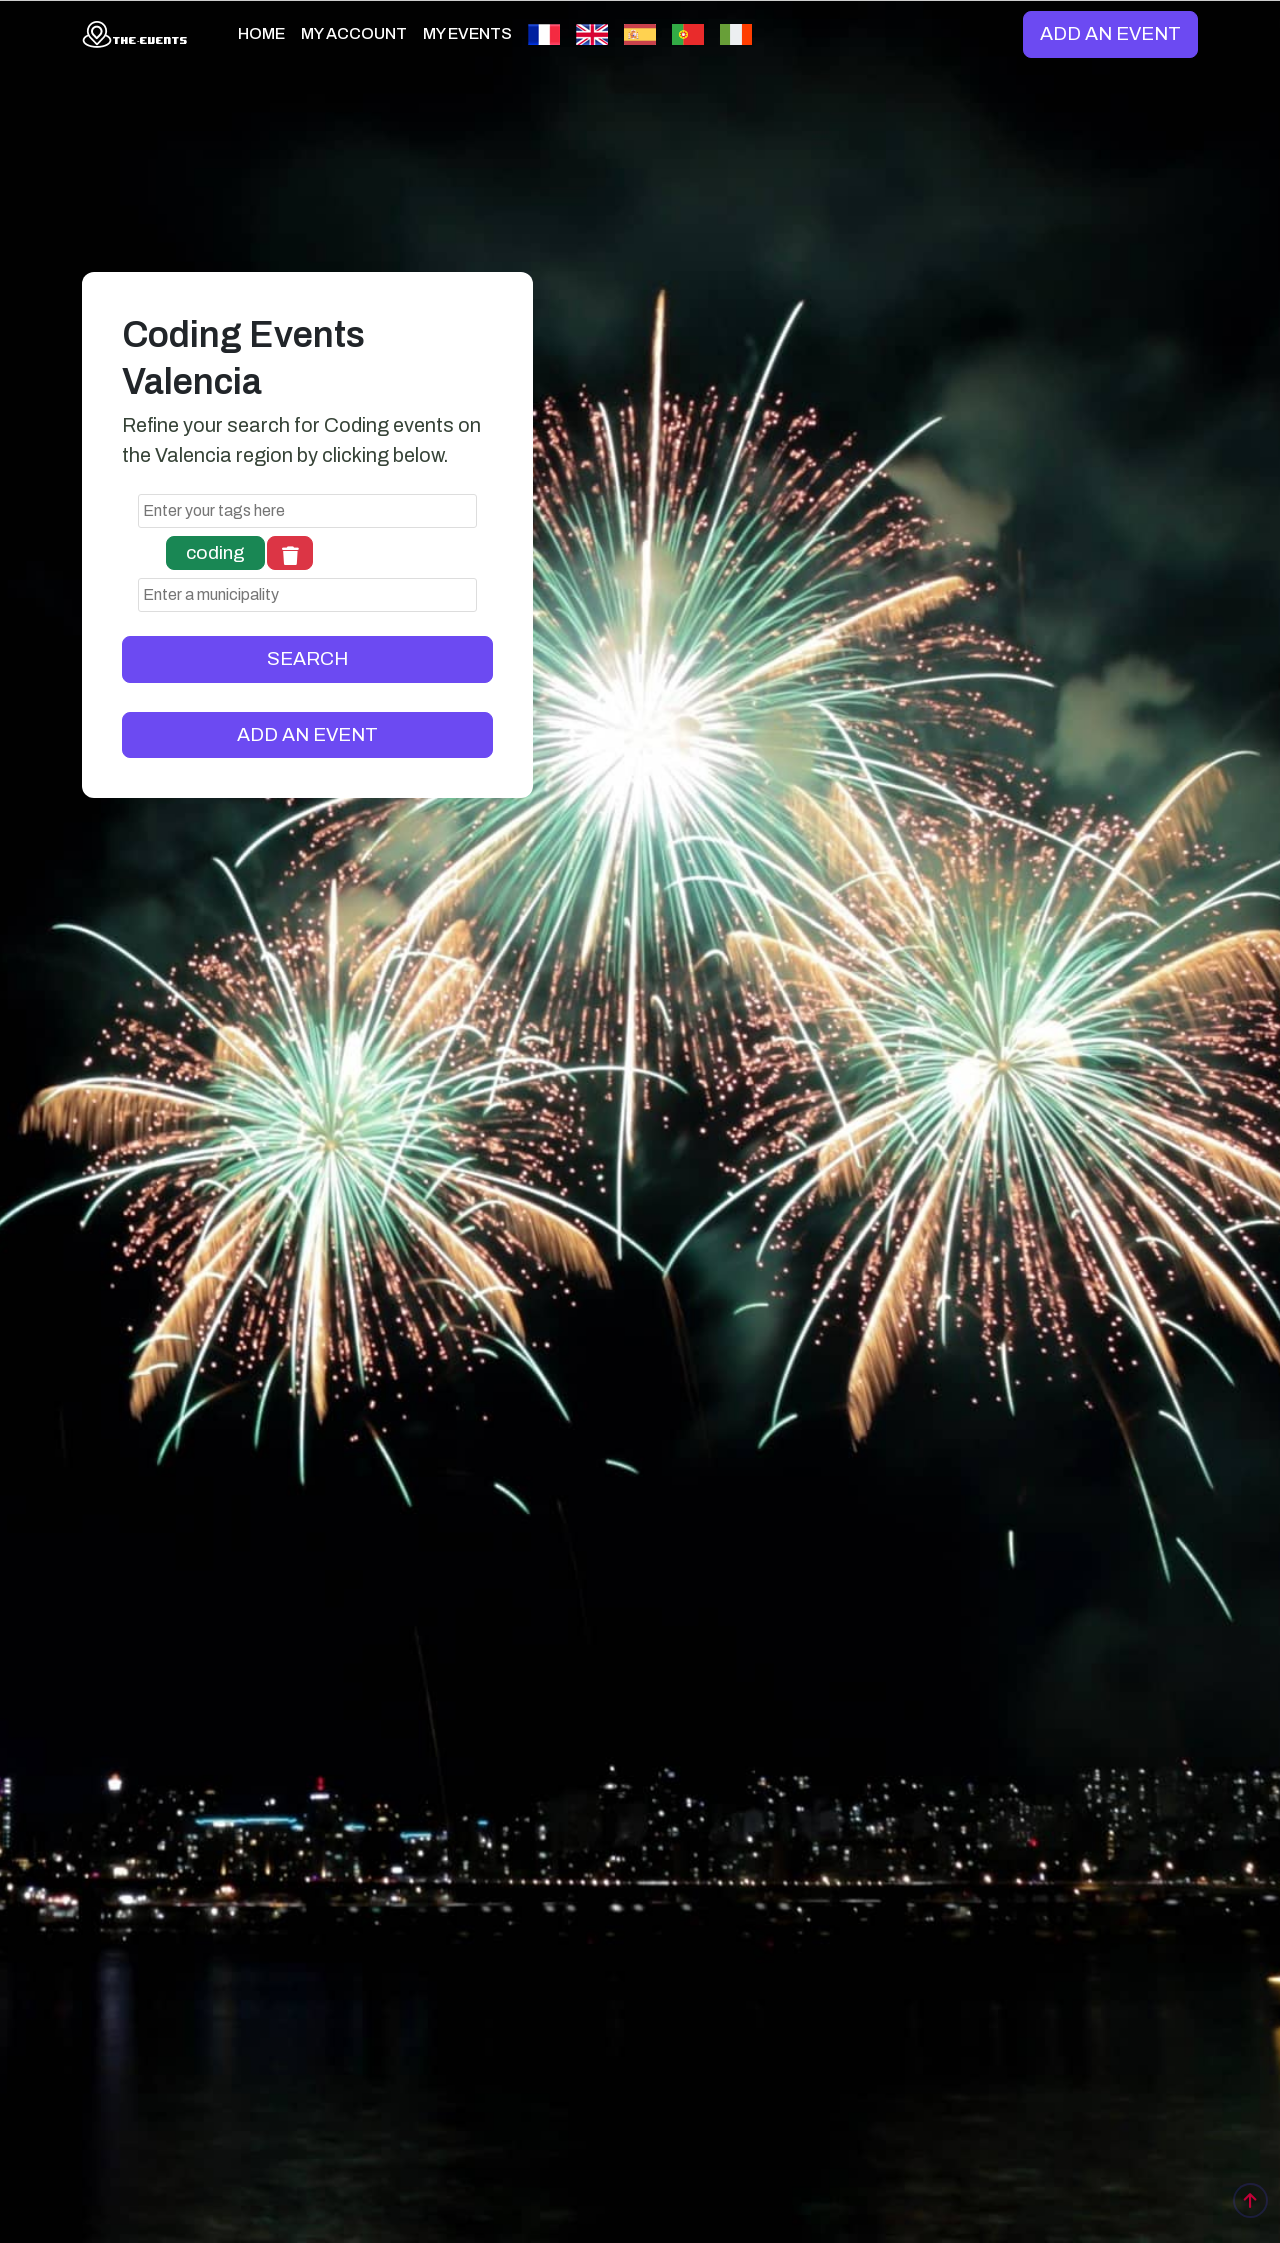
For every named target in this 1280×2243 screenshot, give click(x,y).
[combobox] (307, 511)
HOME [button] (261, 33)
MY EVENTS (467, 33)
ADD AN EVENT (1110, 33)
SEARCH (307, 658)
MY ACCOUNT (354, 33)
